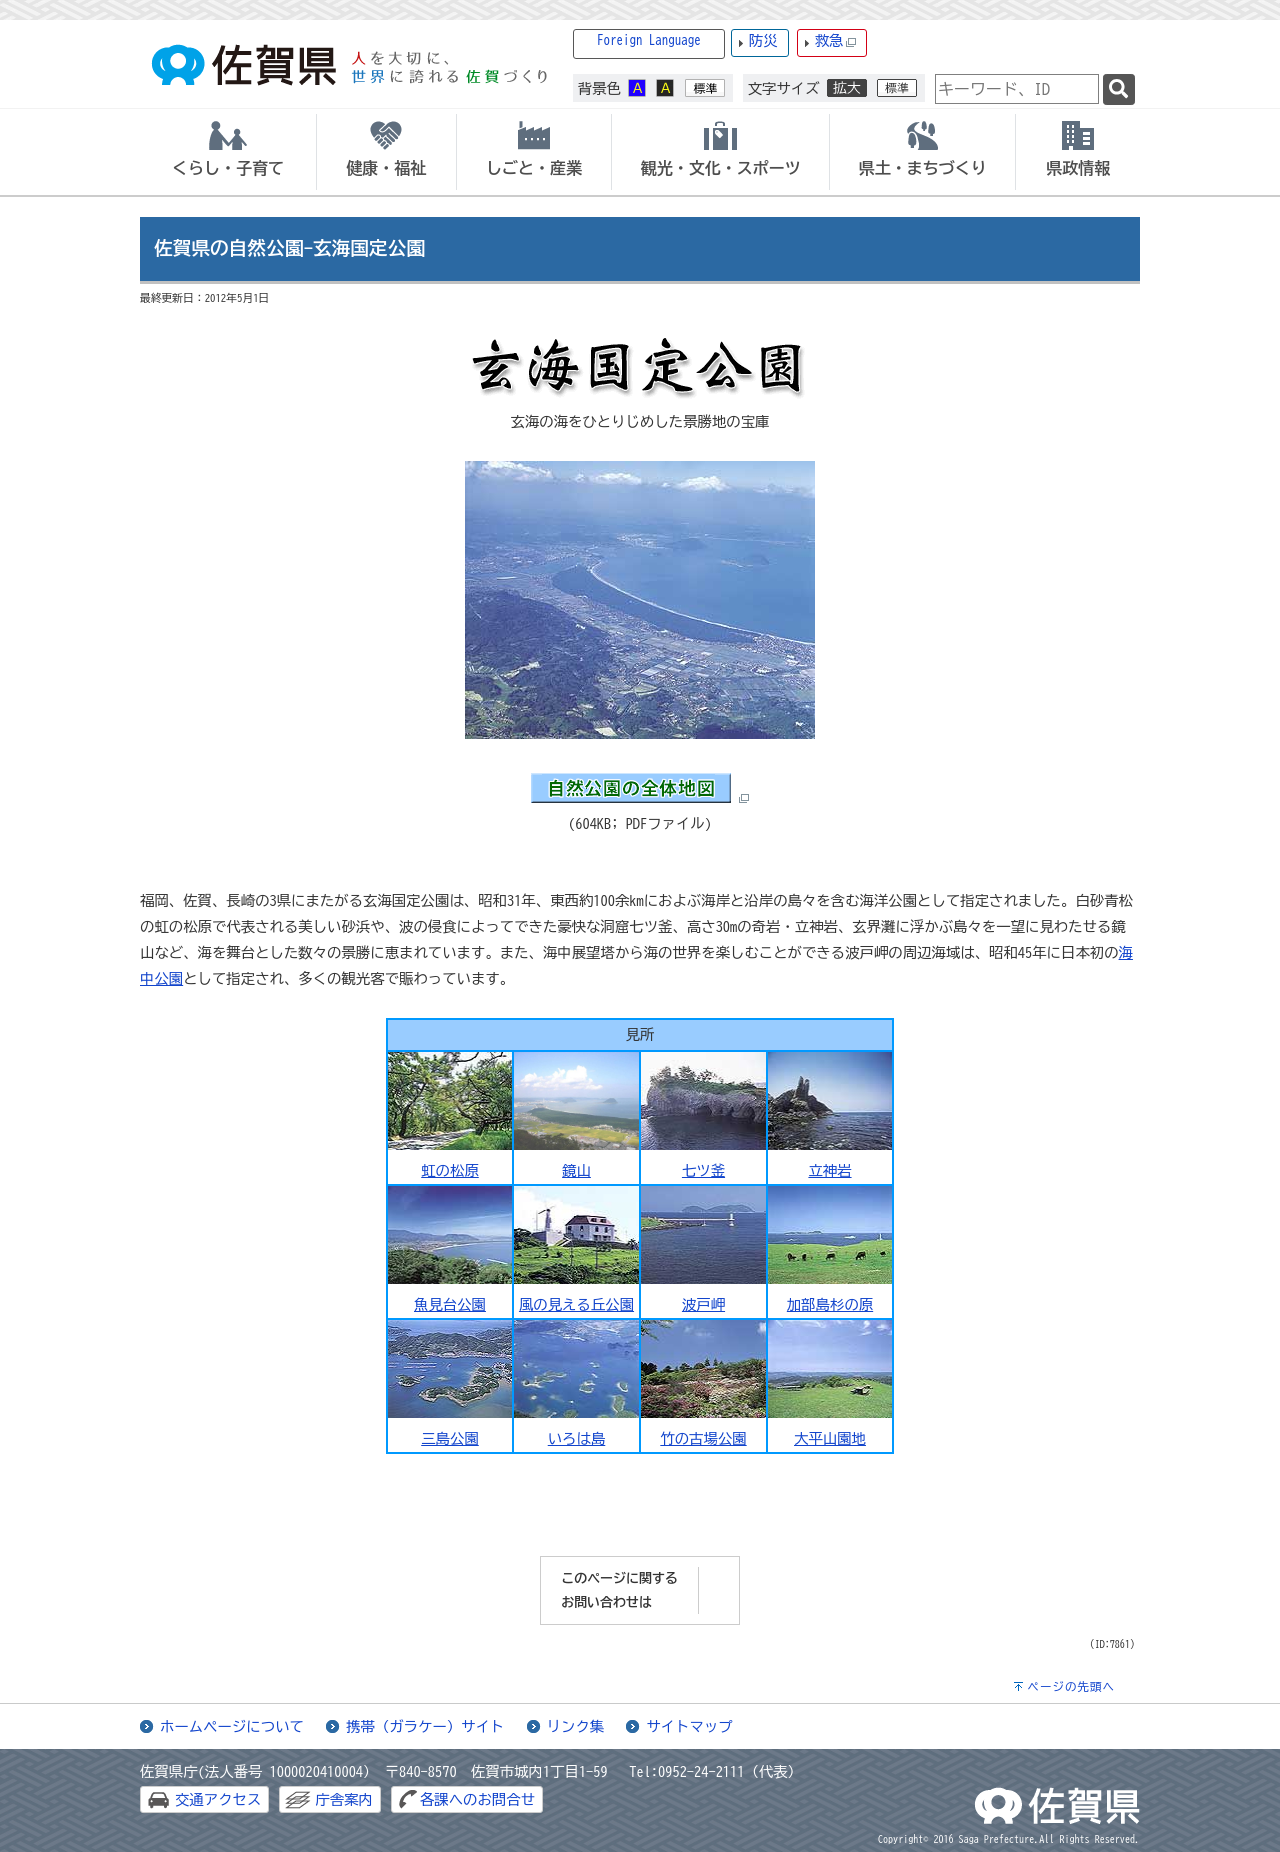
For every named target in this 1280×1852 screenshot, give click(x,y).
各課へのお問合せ (477, 1799)
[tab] (228, 152)
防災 (763, 40)
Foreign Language (649, 40)
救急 (836, 41)
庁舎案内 (344, 1799)
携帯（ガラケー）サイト (425, 1726)
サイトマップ (689, 1726)
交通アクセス (218, 1799)
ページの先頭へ (1071, 1686)
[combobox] (1017, 89)
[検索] (1119, 89)
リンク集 (576, 1726)
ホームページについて (232, 1726)
